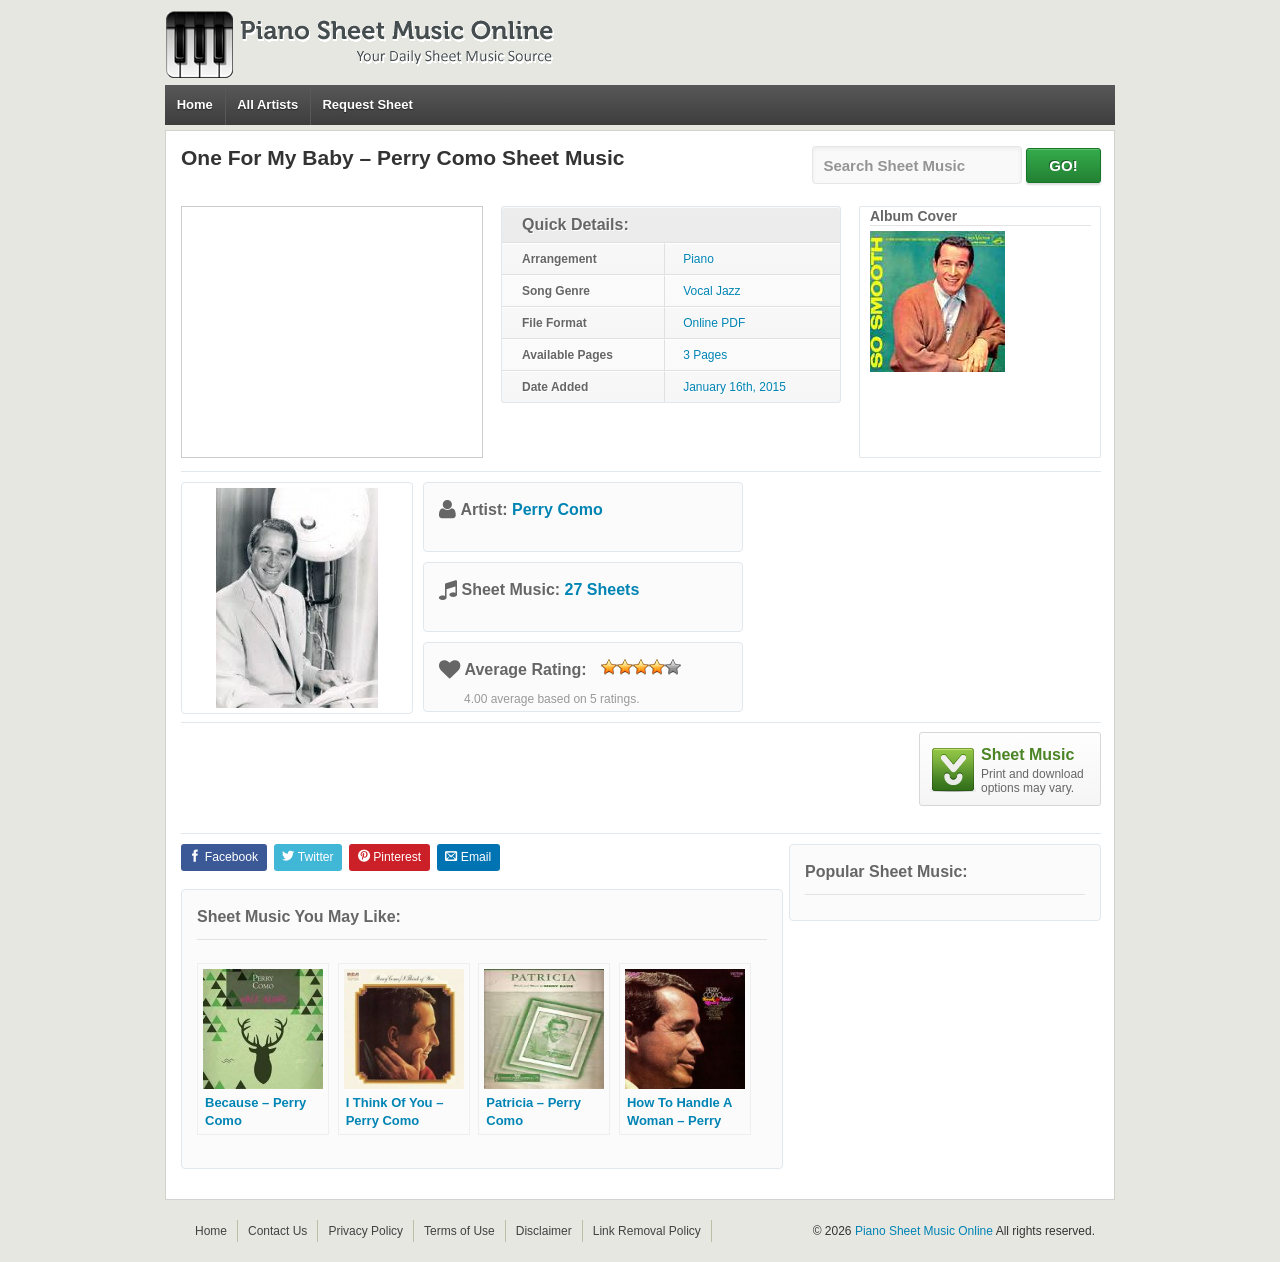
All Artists (267, 104)
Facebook (223, 857)
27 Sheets (602, 589)
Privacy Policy (365, 1231)
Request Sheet (367, 104)
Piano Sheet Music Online (924, 1231)
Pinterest (389, 857)
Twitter (307, 857)
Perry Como (557, 509)
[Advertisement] (332, 332)
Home (195, 104)
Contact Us (277, 1231)
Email (468, 857)
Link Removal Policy (647, 1231)
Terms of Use (459, 1231)
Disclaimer (544, 1231)
